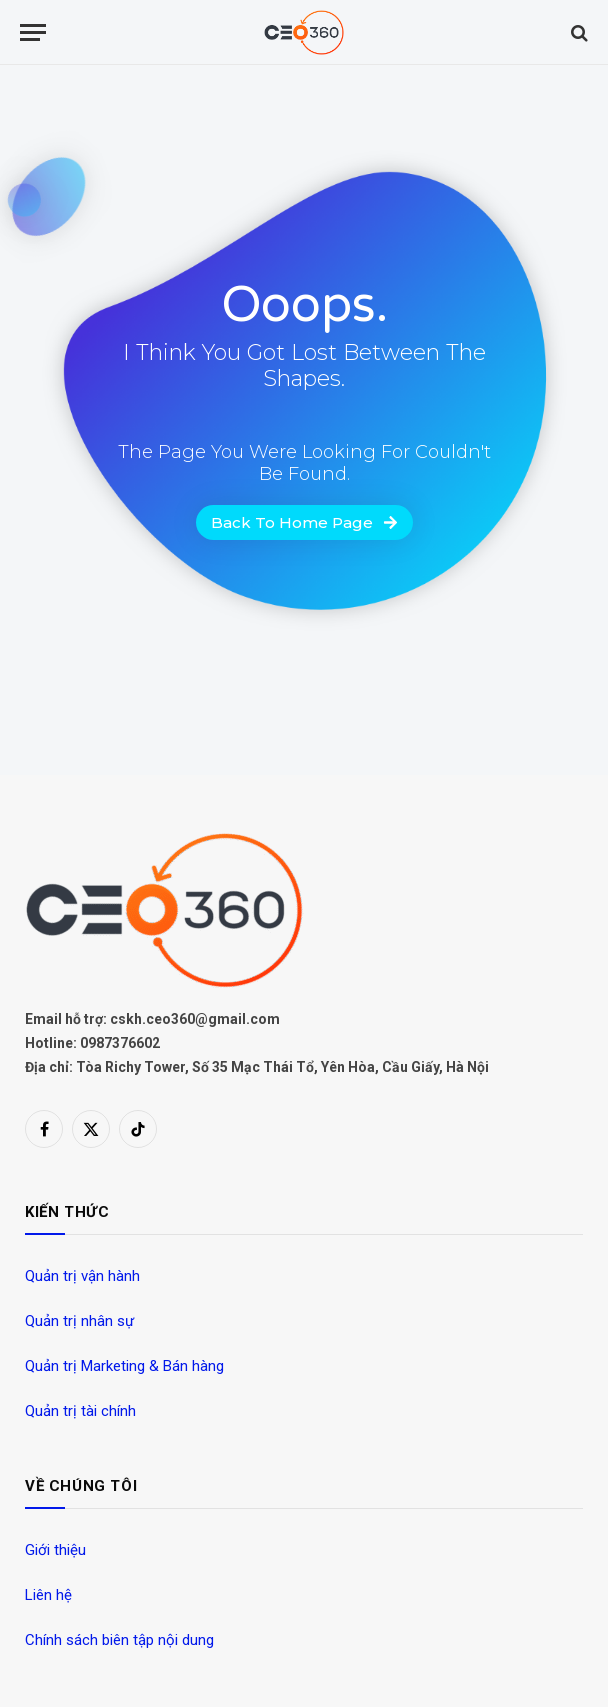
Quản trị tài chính (80, 1411)
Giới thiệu (55, 1550)
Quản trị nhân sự (79, 1321)
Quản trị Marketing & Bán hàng (124, 1366)
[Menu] (33, 32)
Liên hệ (48, 1595)
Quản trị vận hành (82, 1276)
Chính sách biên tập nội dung (119, 1640)
